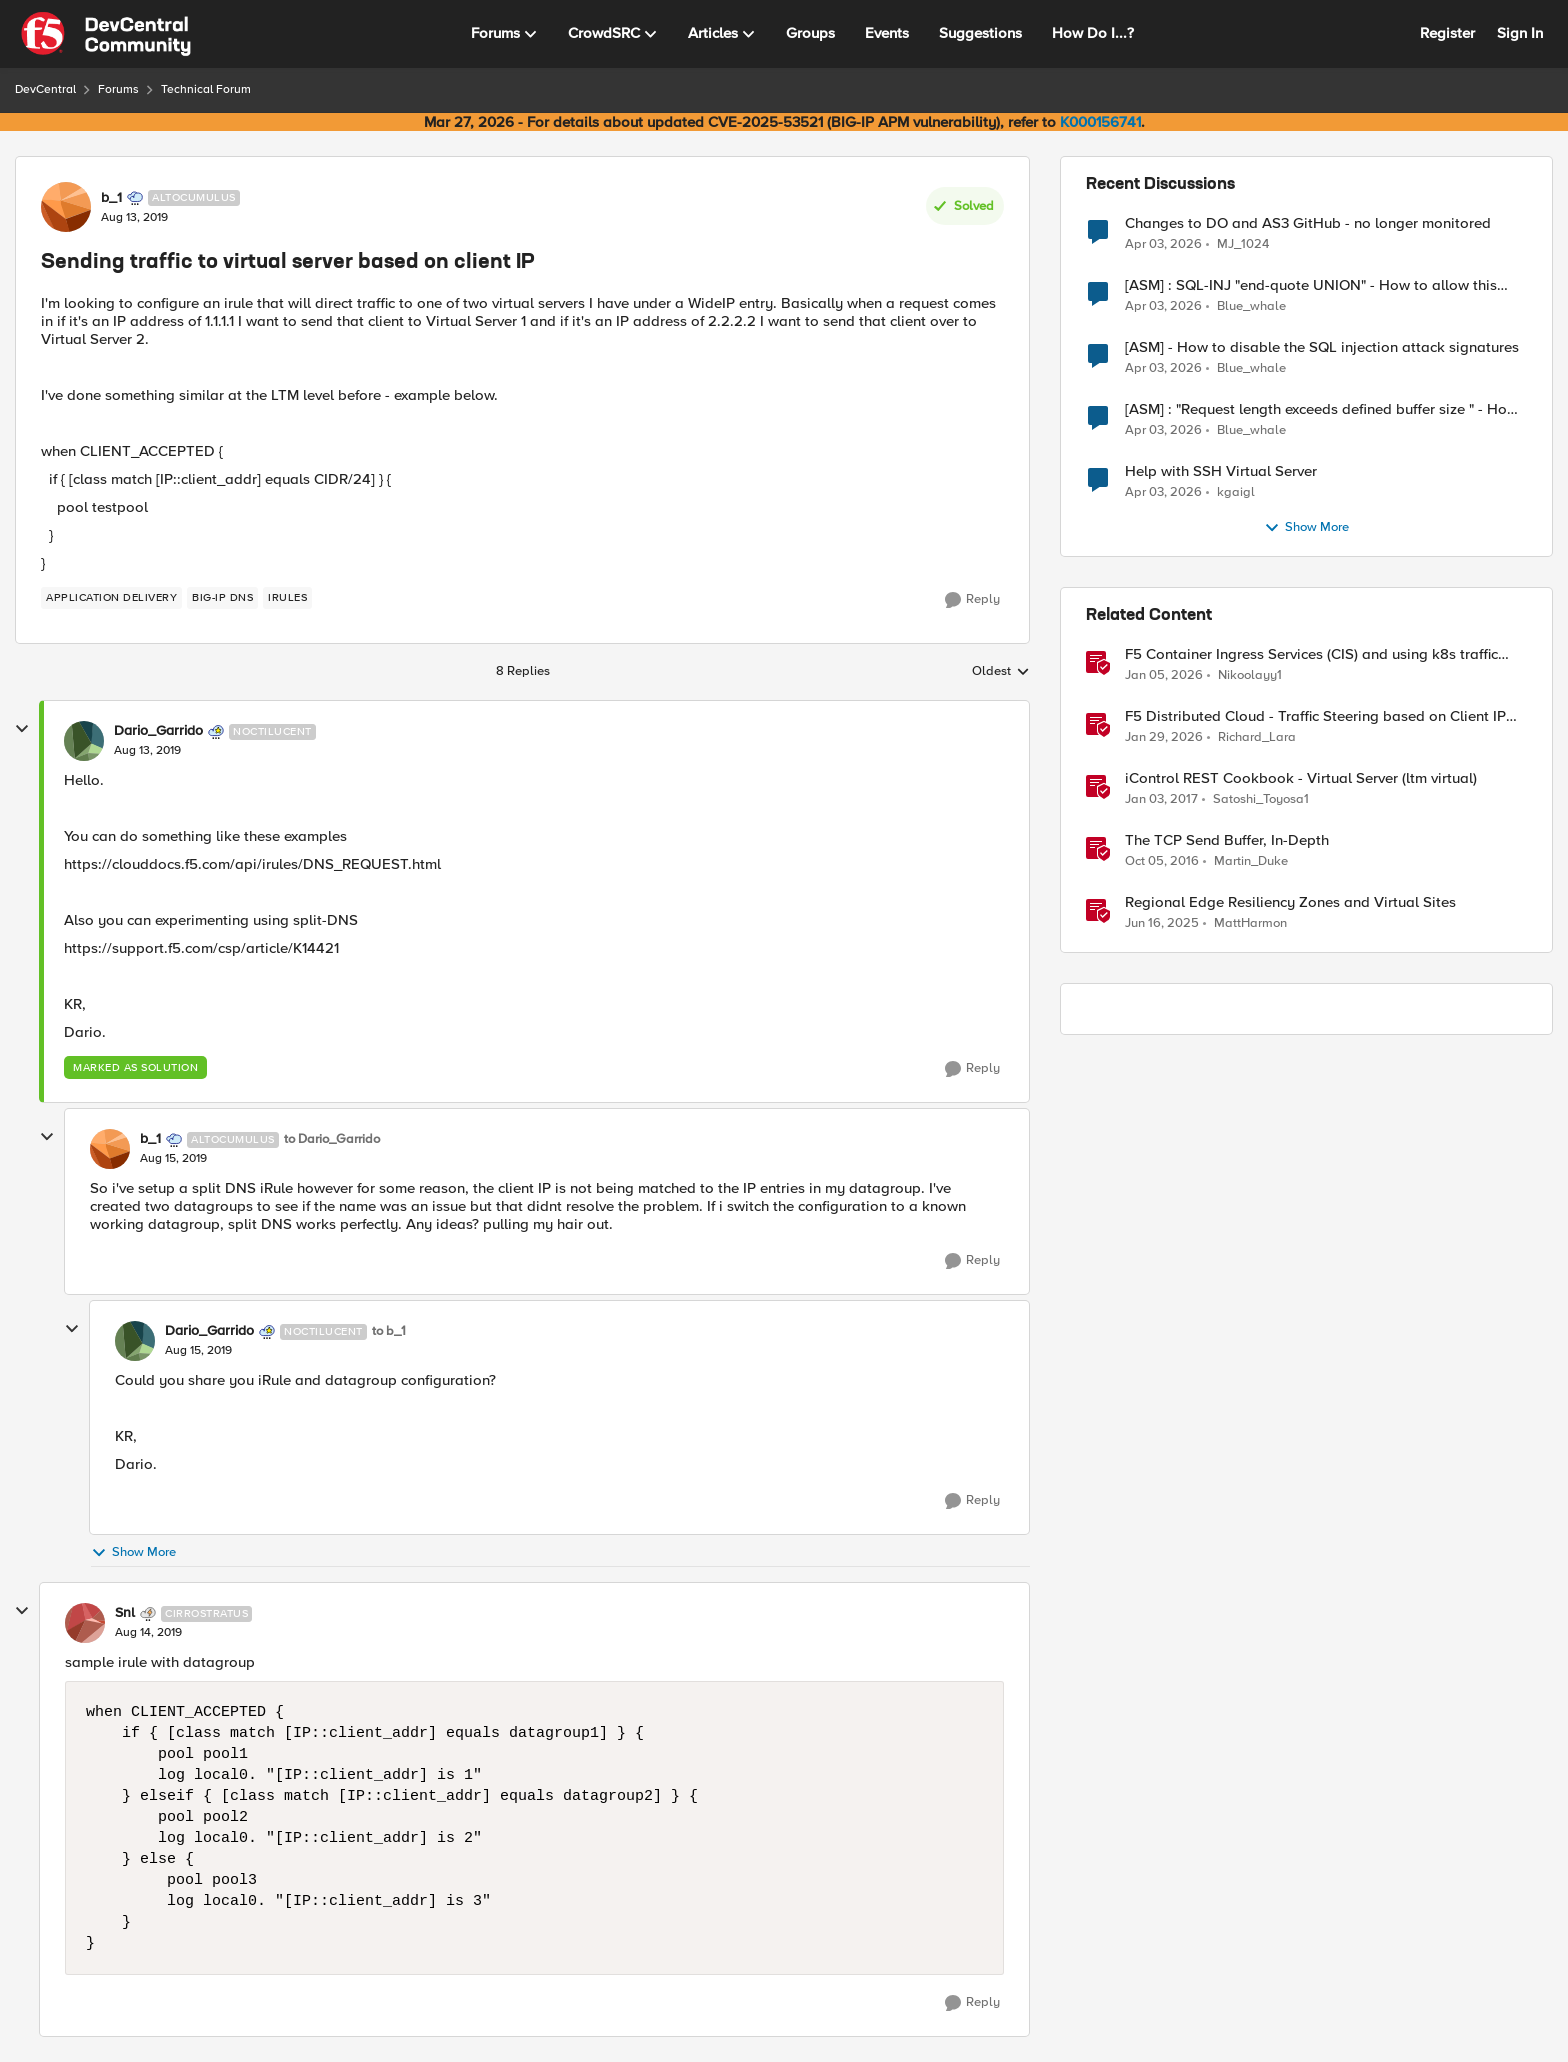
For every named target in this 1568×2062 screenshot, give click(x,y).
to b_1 (389, 1331)
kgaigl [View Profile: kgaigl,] (1236, 492)
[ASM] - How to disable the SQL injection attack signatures (1322, 347)
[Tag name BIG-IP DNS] (222, 598)
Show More (133, 1552)
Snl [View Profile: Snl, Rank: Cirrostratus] (125, 1613)
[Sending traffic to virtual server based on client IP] (147, 751)
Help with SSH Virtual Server (1221, 471)
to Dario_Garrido (332, 1139)
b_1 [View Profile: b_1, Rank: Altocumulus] (111, 198)
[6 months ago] (1164, 676)
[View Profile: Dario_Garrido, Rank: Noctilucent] (84, 741)
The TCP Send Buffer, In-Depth (1227, 840)
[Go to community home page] (106, 34)
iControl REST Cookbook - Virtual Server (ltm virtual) (1301, 778)
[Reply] (972, 600)
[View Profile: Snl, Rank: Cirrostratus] (85, 1623)
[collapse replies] (22, 729)
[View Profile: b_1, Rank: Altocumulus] (66, 207)
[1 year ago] (1162, 924)
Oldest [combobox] (1001, 672)
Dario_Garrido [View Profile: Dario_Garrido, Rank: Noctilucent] (158, 731)
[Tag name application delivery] (111, 598)
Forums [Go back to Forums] (118, 89)
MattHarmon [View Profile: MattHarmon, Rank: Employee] (1250, 923)
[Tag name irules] (287, 598)
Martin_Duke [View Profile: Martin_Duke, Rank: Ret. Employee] (1251, 861)
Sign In (1520, 33)
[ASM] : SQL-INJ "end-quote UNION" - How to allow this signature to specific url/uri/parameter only (1311, 285)
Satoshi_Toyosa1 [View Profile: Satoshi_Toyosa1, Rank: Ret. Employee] (1261, 799)
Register (1447, 33)
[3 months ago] (1163, 244)
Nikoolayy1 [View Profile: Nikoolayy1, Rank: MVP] (1250, 675)
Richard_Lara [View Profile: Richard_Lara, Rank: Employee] (1257, 737)
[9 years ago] (1161, 800)
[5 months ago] (1164, 738)
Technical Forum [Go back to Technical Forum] (206, 89)
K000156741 (1100, 122)
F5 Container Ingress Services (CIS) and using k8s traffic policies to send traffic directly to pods (1311, 654)
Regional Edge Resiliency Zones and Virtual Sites (1290, 902)
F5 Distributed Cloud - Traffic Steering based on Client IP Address (1315, 716)
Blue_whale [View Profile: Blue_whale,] (1251, 306)
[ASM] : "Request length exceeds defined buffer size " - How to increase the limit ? (1321, 409)
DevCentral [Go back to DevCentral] (45, 89)
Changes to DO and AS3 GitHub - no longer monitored (1308, 223)
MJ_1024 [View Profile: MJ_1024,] (1243, 243)
